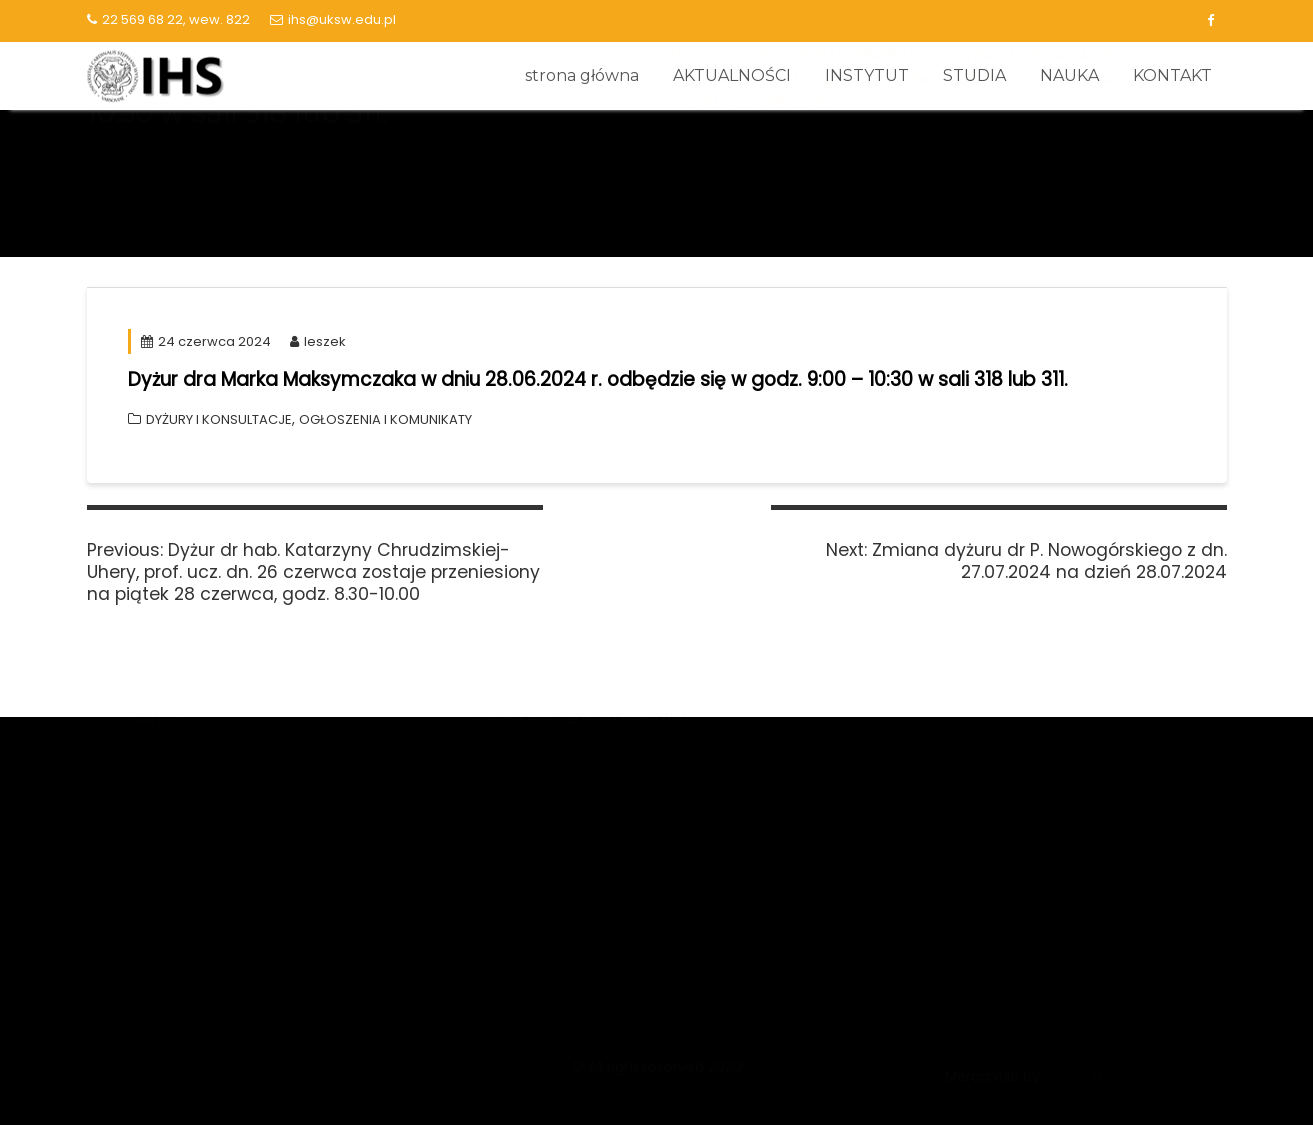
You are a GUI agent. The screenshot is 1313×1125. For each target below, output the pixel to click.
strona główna (582, 75)
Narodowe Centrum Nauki (572, 763)
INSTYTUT (867, 75)
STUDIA (974, 75)
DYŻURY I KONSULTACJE (219, 419)
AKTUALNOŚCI (732, 75)
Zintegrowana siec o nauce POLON (605, 726)
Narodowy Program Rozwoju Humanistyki (627, 800)
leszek (318, 341)
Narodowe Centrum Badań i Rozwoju (613, 838)
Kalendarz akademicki (952, 820)
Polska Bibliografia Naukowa (579, 875)
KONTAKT (1172, 75)
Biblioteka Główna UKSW (961, 745)
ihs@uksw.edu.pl (333, 19)
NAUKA (1069, 75)
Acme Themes (1096, 1088)
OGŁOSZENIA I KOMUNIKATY (385, 419)
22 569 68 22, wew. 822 (168, 19)
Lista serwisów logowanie (964, 783)
